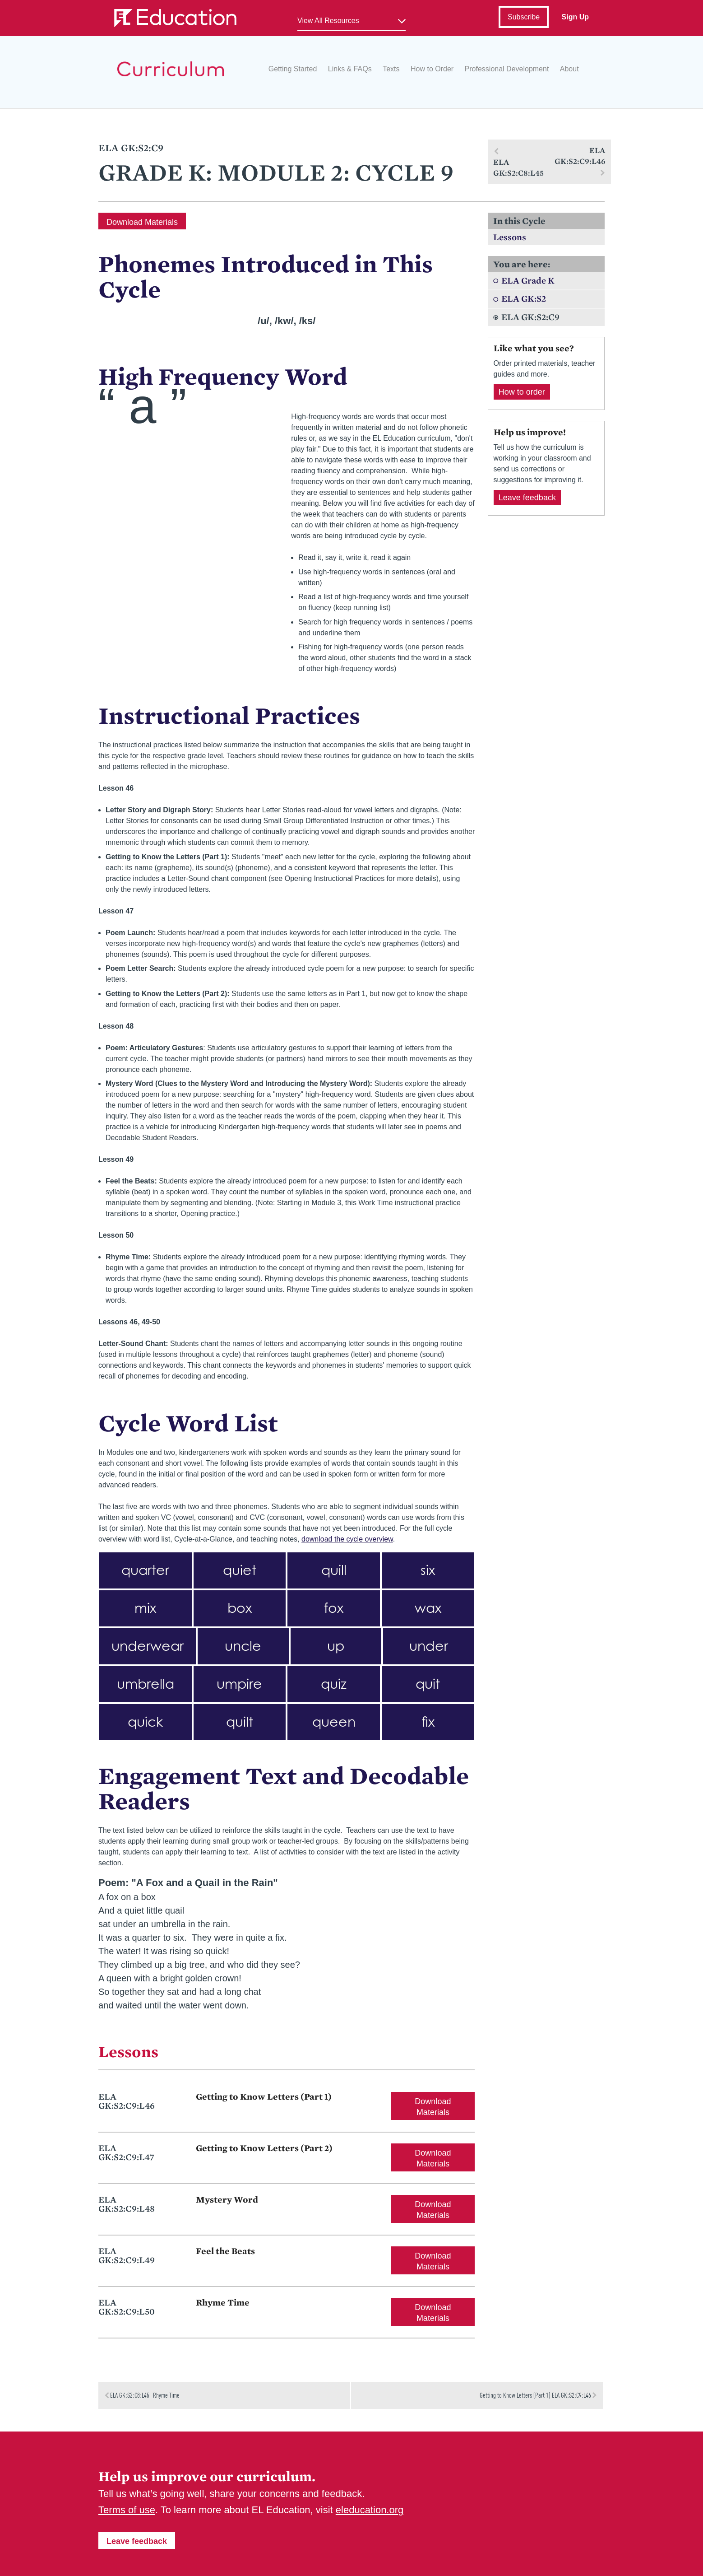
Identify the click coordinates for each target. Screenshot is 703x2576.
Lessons (509, 237)
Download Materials (142, 222)
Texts (391, 69)
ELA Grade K (528, 280)
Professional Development (507, 69)
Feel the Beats (225, 2250)
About (569, 69)
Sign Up (575, 17)
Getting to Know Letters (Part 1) (264, 2096)
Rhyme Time (223, 2302)
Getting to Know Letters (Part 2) (264, 2148)
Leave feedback (527, 497)
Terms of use (126, 2509)
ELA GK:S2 (523, 298)
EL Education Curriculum (170, 68)
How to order (522, 391)
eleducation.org (369, 2509)
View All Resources (328, 20)
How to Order (432, 69)
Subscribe (524, 17)
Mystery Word (227, 2199)
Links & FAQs (350, 69)
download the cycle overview (347, 1539)
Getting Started (292, 69)
